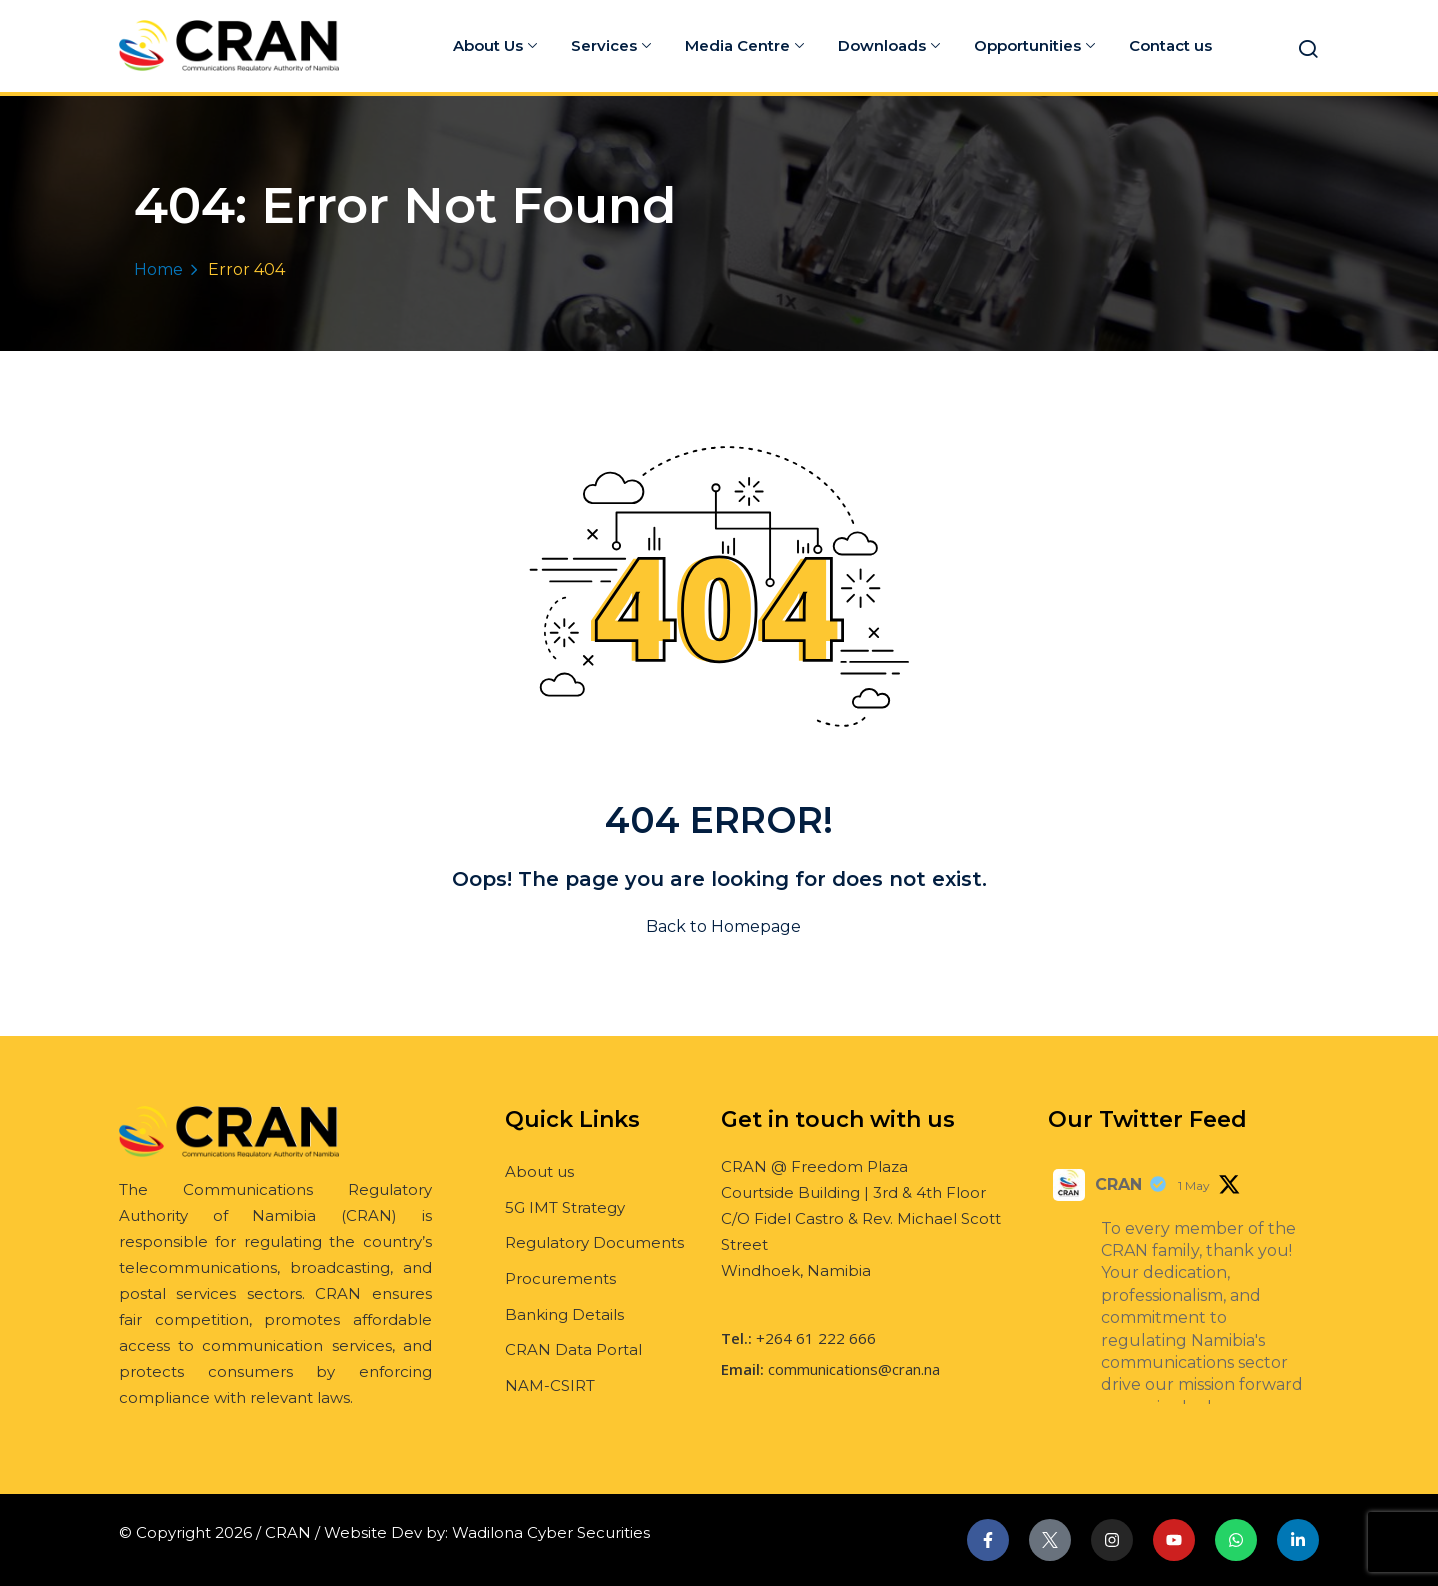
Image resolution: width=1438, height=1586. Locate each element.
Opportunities (1034, 45)
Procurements (560, 1278)
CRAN (1118, 1184)
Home (158, 269)
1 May (1194, 1185)
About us (539, 1171)
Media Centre (744, 45)
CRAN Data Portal (573, 1349)
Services (611, 45)
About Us (495, 45)
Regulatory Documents (594, 1242)
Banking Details (564, 1314)
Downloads (889, 45)
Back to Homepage (719, 926)
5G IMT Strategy (565, 1207)
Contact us (1170, 45)
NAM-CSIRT (550, 1385)
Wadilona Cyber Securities (551, 1532)
